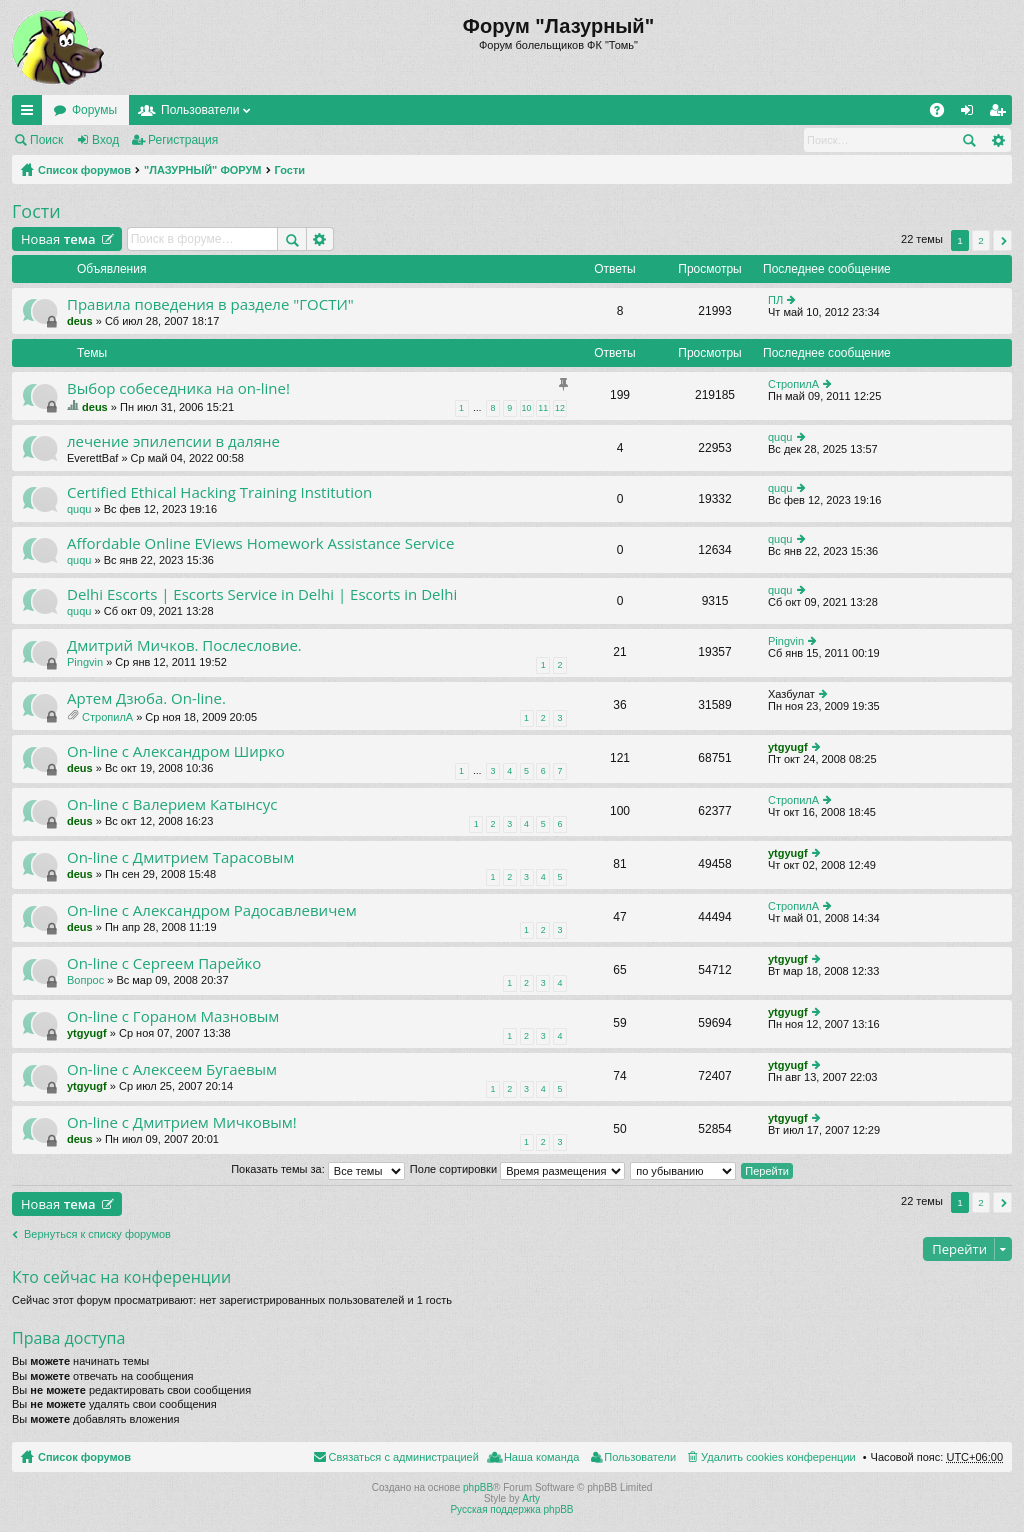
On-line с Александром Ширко (176, 751)
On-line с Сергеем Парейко (164, 963)
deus (80, 321)
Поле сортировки (517, 1169)
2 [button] (981, 240)
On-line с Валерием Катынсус (172, 804)
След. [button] (1002, 240)
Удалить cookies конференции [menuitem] (778, 1457)
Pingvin (85, 662)
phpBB (478, 1487)
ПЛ (775, 300)
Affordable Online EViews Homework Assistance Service (260, 543)
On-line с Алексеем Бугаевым (172, 1069)
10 (527, 408)
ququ (780, 437)
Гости (290, 170)
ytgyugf (788, 747)
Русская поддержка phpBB (511, 1509)
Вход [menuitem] (971, 114)
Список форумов (84, 170)
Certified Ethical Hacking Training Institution (219, 492)
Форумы (94, 110)
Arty (531, 1498)
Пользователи (200, 110)
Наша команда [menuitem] (541, 1457)
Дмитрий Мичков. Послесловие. (184, 645)
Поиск (46, 140)
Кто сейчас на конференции (121, 1277)
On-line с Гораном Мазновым (173, 1016)
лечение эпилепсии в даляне (173, 441)
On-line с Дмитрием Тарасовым (180, 857)
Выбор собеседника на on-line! (178, 388)
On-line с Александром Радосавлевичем (212, 910)
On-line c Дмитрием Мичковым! (182, 1122)
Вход (105, 140)
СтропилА (793, 384)
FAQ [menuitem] (943, 114)
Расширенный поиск (997, 140)
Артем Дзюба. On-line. (146, 698)
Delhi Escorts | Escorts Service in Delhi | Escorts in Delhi (262, 594)
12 (560, 408)
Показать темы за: (318, 1169)
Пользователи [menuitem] (640, 1457)
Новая (58, 239)
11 (543, 408)
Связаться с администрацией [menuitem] (404, 1457)
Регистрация (183, 140)
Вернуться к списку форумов (97, 1234)
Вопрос (85, 980)
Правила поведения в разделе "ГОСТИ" (210, 304)
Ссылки (31, 114)
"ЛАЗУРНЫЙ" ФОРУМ (203, 170)
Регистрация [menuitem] (1001, 114)
